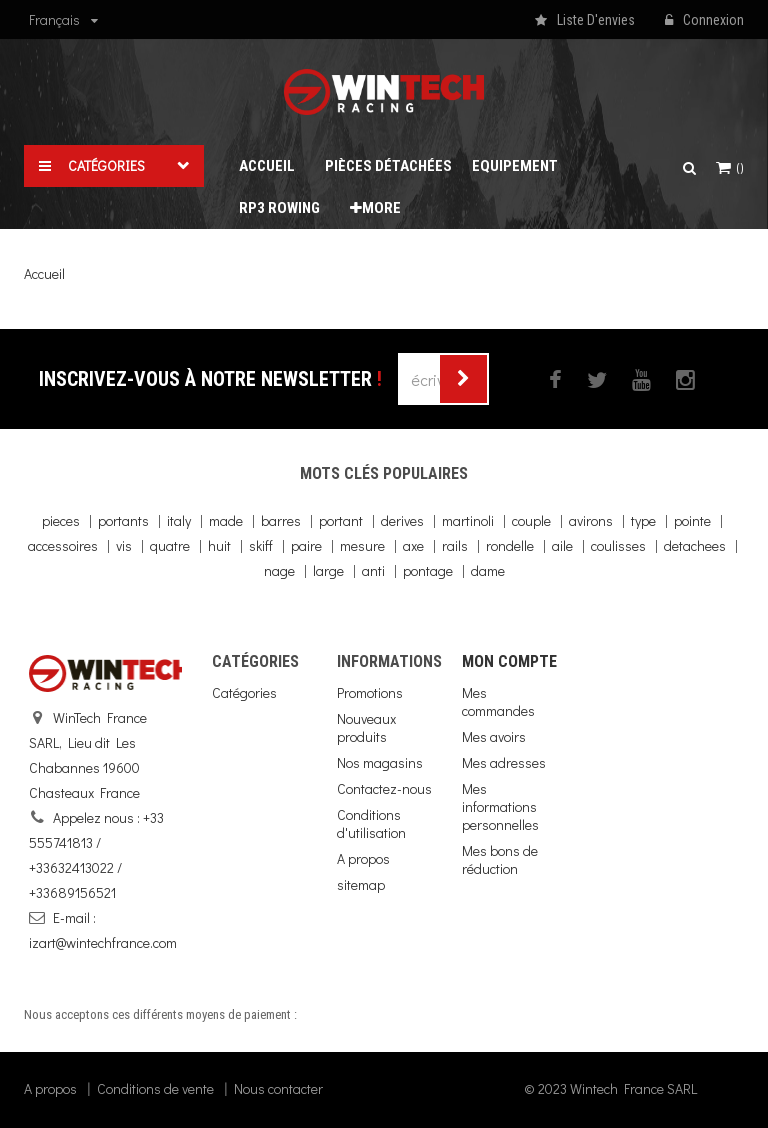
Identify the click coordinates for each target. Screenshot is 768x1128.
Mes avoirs (494, 736)
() (738, 168)
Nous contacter (278, 1088)
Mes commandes (498, 701)
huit (219, 545)
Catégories (244, 692)
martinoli (468, 520)
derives (402, 520)
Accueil (44, 274)
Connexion (704, 21)
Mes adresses (504, 762)
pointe (692, 520)
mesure (362, 545)
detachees (695, 545)
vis (124, 545)
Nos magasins (380, 762)
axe (413, 545)
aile (562, 545)
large (328, 570)
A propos (363, 858)
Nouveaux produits (366, 727)
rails (455, 545)
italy (179, 520)
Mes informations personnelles (500, 806)
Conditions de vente (155, 1088)
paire (306, 545)
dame (488, 570)
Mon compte (509, 661)
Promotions (370, 692)
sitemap (361, 884)
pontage (428, 570)
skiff (261, 545)
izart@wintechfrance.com (103, 942)
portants (123, 520)
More (375, 208)
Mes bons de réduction (500, 859)
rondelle (510, 545)
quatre (170, 545)
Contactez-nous (384, 788)
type (643, 520)
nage (279, 570)
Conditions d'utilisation (371, 823)
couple (531, 520)
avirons (591, 520)
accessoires (63, 545)
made (226, 520)
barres (281, 520)
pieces (61, 520)
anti (373, 570)
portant (341, 520)
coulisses (618, 545)
